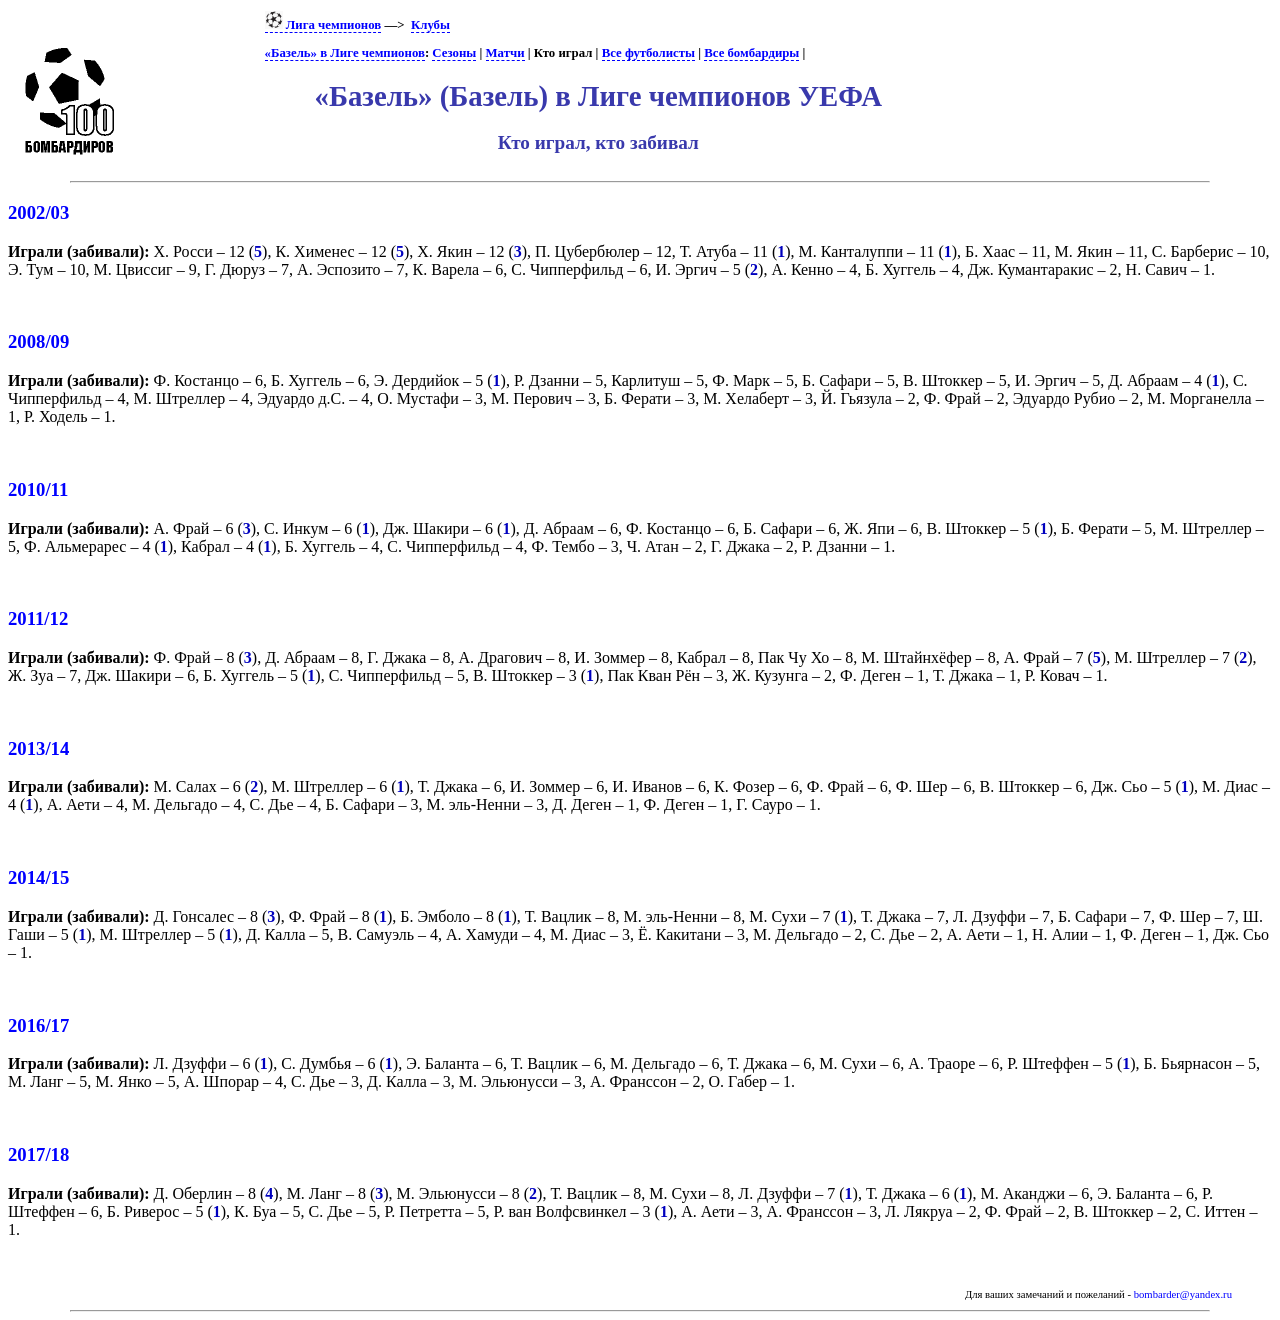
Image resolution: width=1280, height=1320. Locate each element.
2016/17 (38, 1025)
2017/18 (38, 1154)
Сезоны (454, 53)
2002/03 (38, 212)
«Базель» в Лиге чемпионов (345, 53)
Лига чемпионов (323, 25)
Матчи (505, 53)
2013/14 (38, 748)
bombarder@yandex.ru (1183, 1294)
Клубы (430, 25)
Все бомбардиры (751, 53)
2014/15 (38, 877)
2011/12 (38, 618)
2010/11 (38, 489)
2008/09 (38, 341)
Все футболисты (648, 53)
